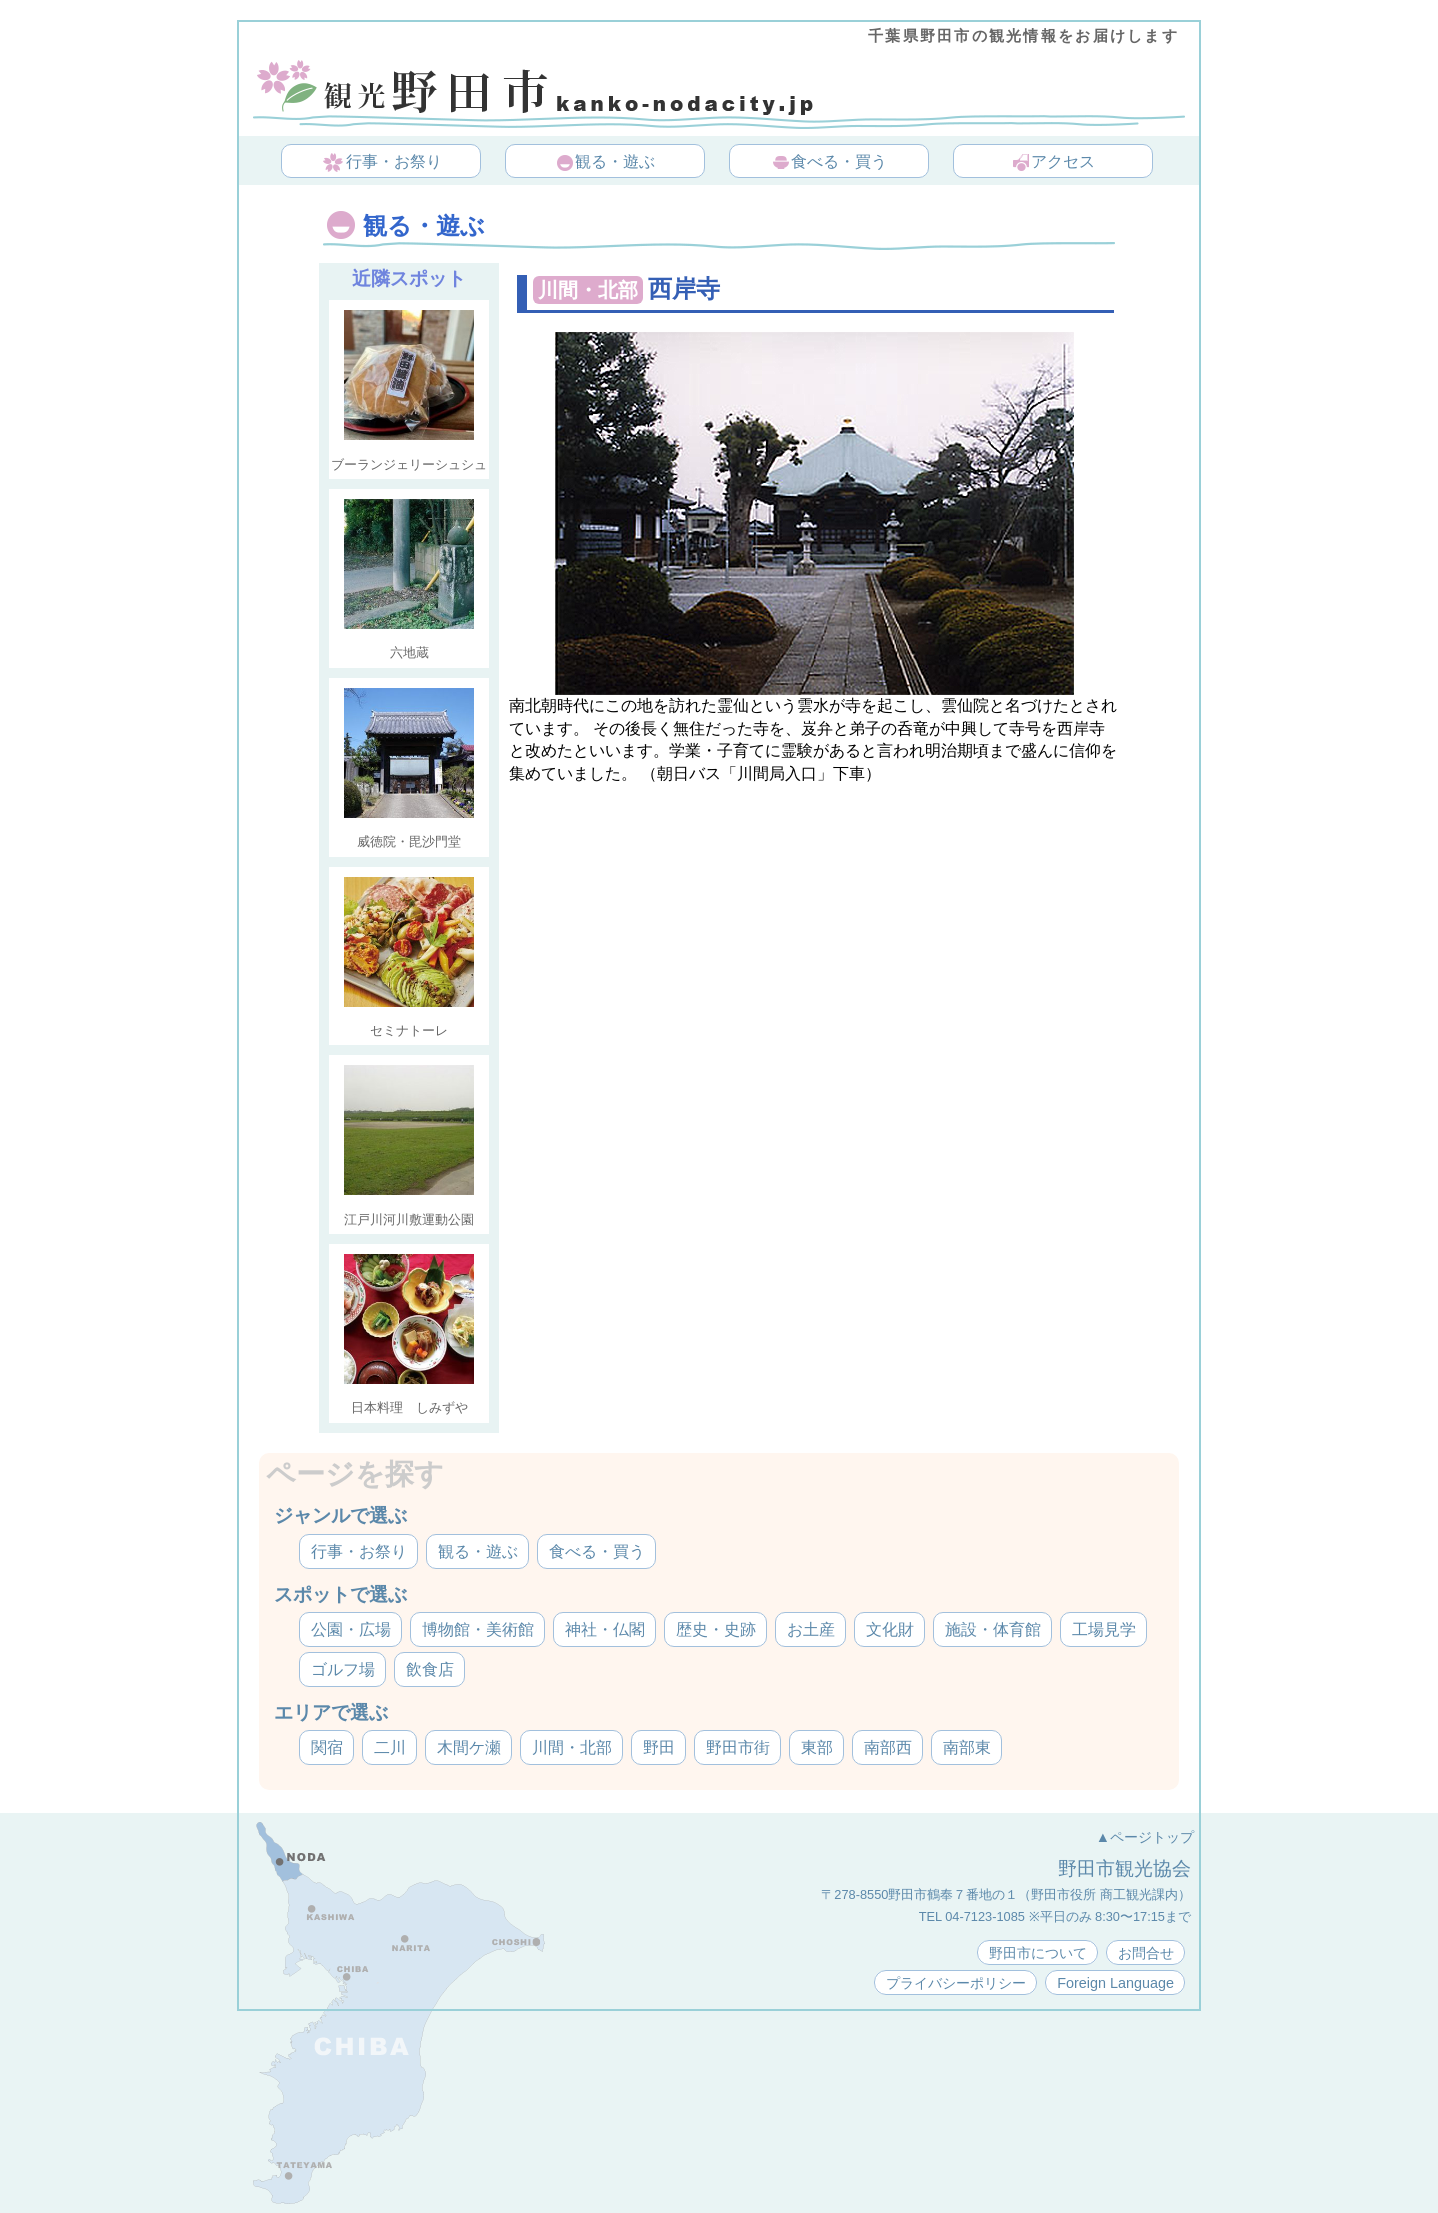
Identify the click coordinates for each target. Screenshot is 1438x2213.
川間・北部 (572, 1747)
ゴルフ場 (343, 1669)
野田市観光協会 (1124, 1868)
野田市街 (738, 1747)
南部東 (967, 1747)
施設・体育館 (993, 1629)
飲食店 (430, 1669)
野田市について (1038, 1953)
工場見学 (1104, 1629)
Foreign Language (1115, 1983)
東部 (817, 1747)
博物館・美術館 (478, 1629)
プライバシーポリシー (956, 1983)
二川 (390, 1747)
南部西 (888, 1747)
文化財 (890, 1629)
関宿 (327, 1747)
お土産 (811, 1629)
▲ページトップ (1145, 1837)
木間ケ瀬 (469, 1747)
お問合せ (1146, 1953)
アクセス (1053, 163)
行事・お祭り (382, 163)
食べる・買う (829, 163)
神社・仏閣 (605, 1629)
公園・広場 (351, 1629)
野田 (659, 1747)
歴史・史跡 (716, 1629)
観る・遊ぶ (605, 163)
